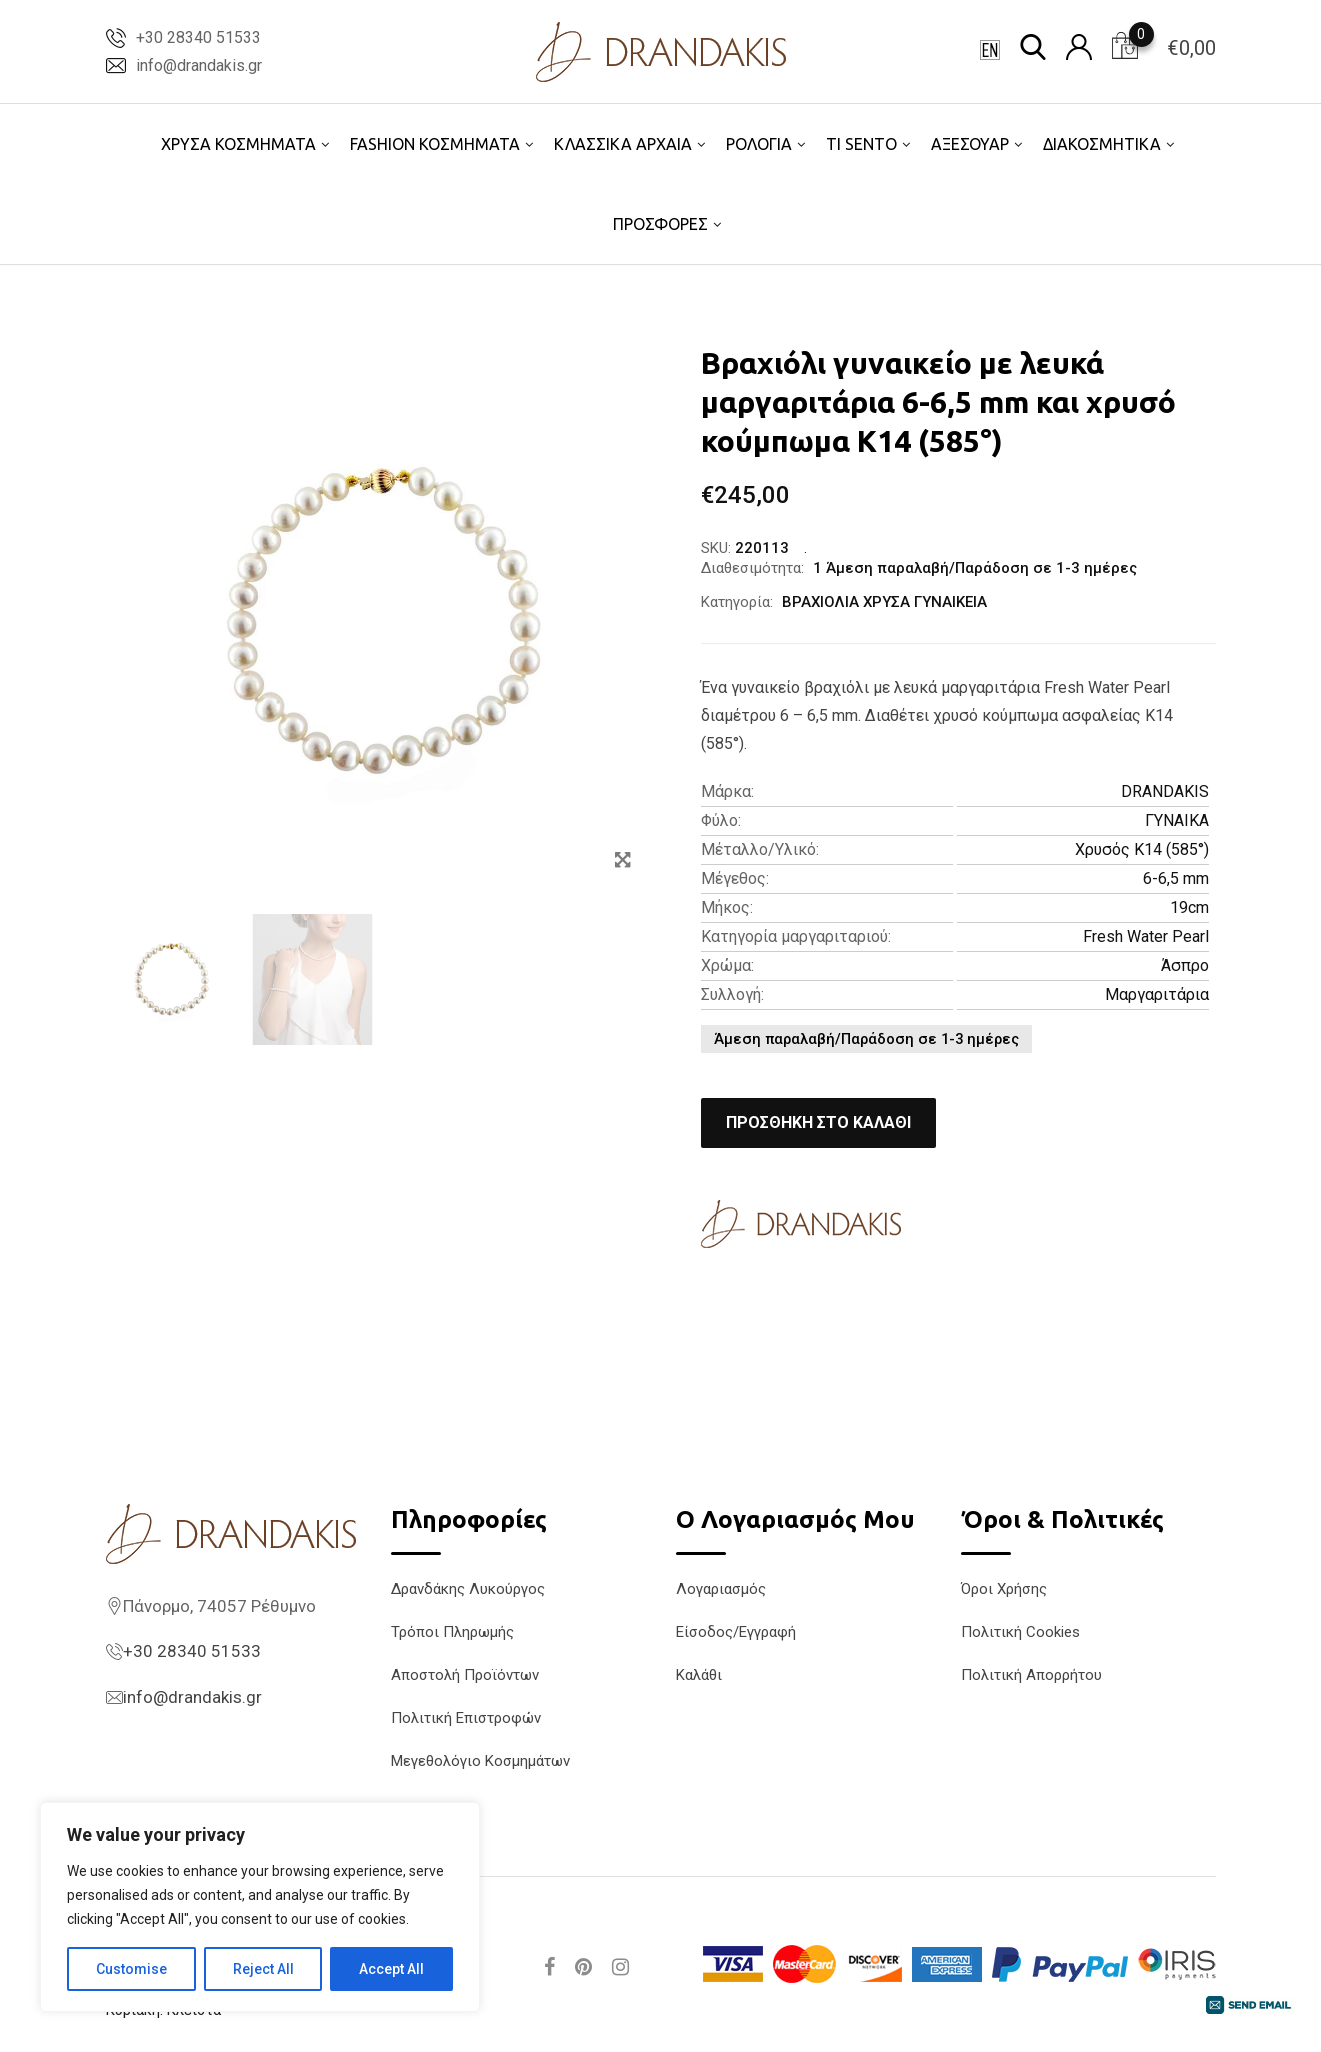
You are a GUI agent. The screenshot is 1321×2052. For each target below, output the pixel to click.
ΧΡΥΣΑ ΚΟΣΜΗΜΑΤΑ (238, 144)
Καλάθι (699, 1675)
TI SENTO (861, 144)
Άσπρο (1185, 965)
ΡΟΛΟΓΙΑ (759, 144)
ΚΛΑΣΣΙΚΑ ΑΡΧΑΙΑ (623, 144)
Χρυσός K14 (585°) (1142, 849)
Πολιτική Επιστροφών (466, 1718)
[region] (260, 1907)
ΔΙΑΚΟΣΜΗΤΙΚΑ (1102, 144)
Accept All (391, 1969)
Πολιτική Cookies (1020, 1632)
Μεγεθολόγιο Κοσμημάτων (480, 1761)
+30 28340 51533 (198, 37)
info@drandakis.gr (199, 65)
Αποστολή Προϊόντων (465, 1675)
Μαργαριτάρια (1157, 994)
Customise (131, 1969)
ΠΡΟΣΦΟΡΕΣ (660, 224)
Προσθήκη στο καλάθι (818, 1122)
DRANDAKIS (1165, 791)
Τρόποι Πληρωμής (452, 1632)
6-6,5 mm (1176, 878)
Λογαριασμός (721, 1589)
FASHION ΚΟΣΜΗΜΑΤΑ (435, 144)
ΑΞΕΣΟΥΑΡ (970, 144)
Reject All (263, 1969)
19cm (1189, 907)
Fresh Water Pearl (1146, 936)
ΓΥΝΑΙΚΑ (1177, 820)
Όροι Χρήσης (1004, 1589)
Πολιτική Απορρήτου (1031, 1675)
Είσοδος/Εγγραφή (736, 1632)
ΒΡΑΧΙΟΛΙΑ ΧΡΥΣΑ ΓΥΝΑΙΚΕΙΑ (884, 602)
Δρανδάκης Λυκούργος (468, 1589)
